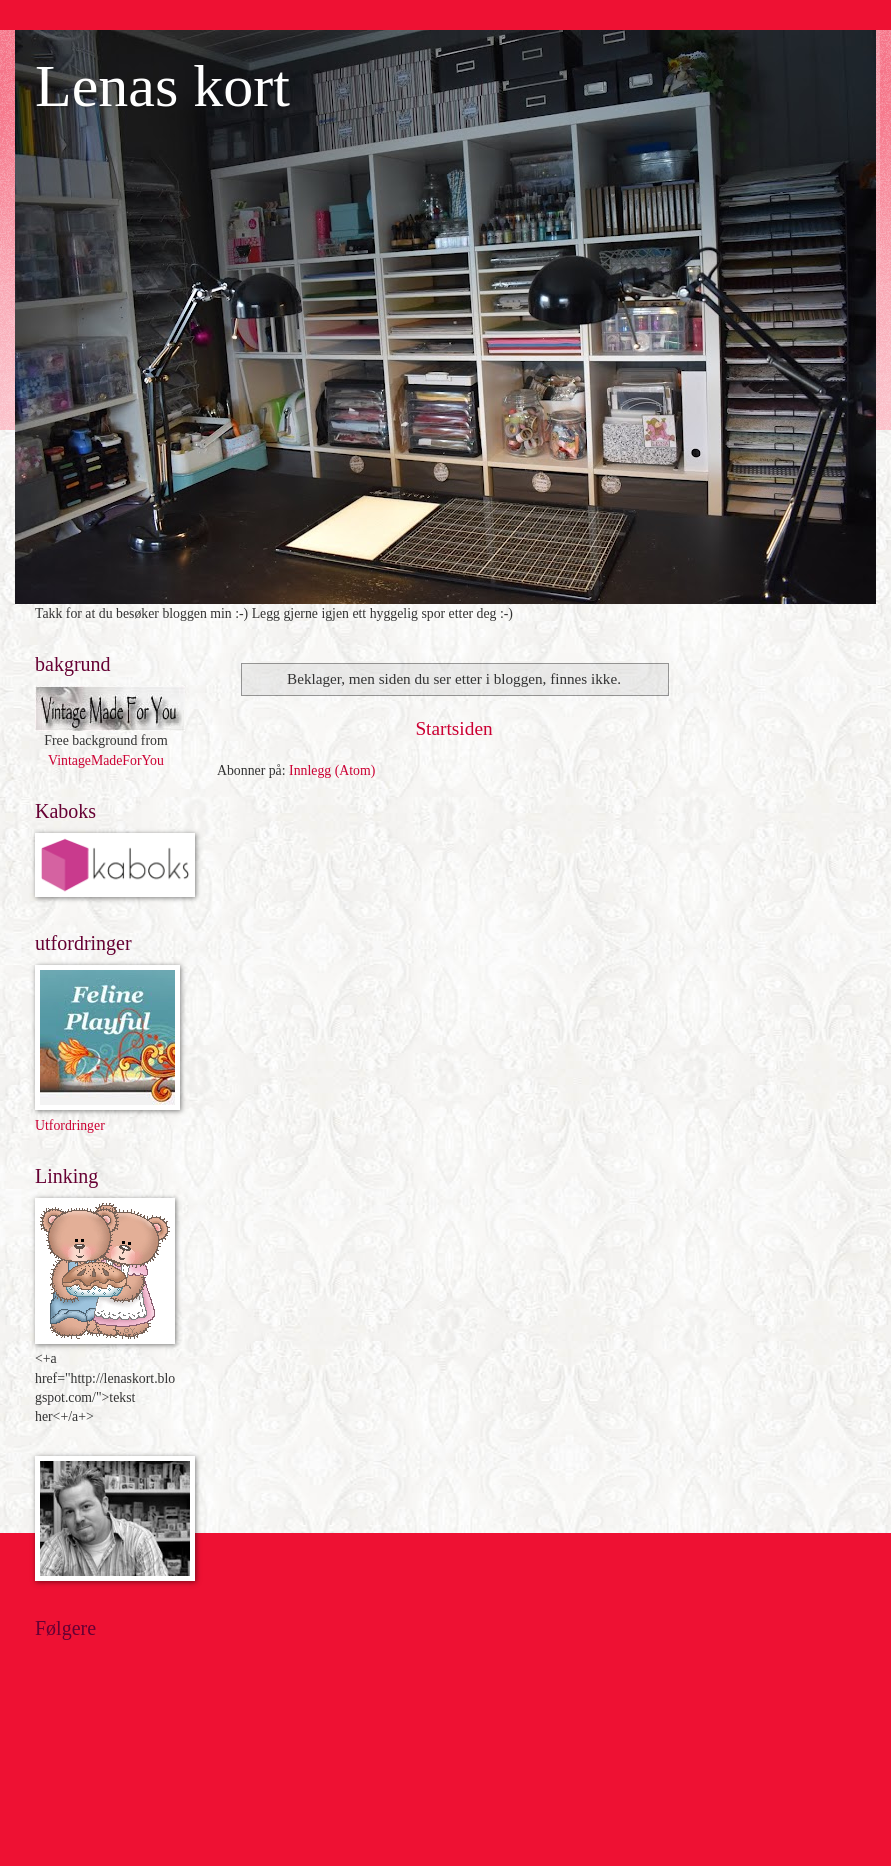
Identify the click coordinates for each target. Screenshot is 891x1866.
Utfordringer (70, 1125)
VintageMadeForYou (106, 760)
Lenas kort (162, 86)
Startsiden (453, 728)
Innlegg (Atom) (332, 770)
